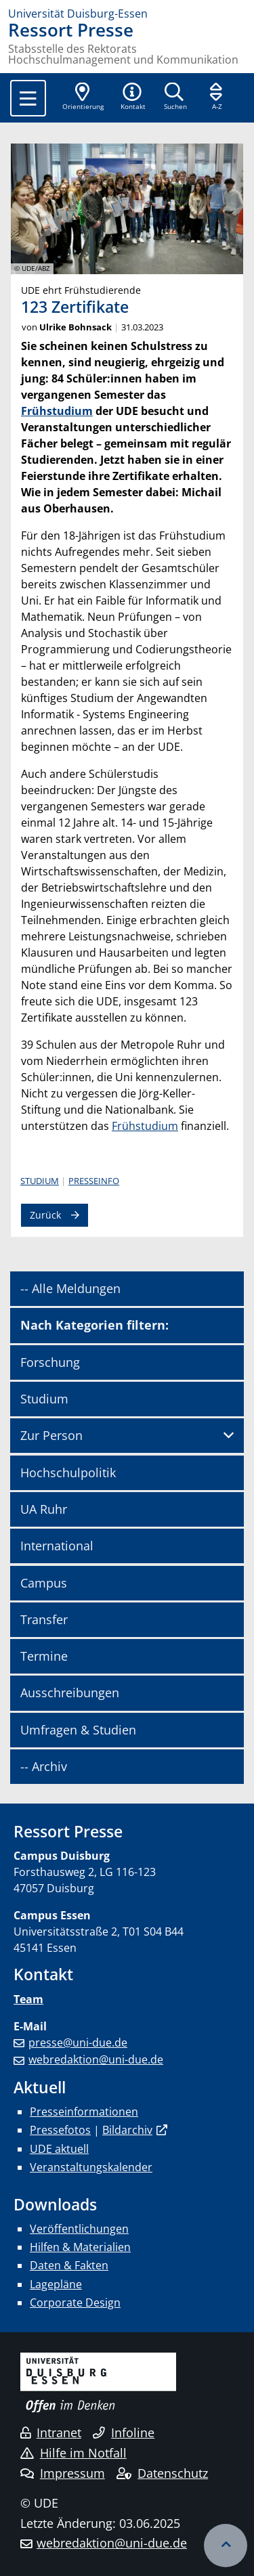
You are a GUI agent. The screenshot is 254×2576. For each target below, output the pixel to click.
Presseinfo (93, 1181)
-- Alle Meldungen (70, 1288)
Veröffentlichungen (79, 2228)
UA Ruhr (43, 1509)
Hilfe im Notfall (73, 2453)
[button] (133, 97)
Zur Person (51, 1435)
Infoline (123, 2432)
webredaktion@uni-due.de (95, 2059)
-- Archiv (43, 1766)
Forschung (50, 1362)
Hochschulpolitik (68, 1472)
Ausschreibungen (69, 1692)
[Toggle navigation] (28, 98)
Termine (44, 1656)
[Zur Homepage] (127, 13)
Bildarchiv (127, 2129)
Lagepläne (56, 2284)
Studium (39, 1181)
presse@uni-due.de (77, 2042)
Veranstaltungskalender (91, 2167)
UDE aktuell (59, 2148)
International (56, 1545)
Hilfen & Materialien (80, 2247)
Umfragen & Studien (78, 1730)
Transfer (44, 1619)
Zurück (45, 1214)
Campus (43, 1583)
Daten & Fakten (69, 2265)
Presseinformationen (84, 2111)
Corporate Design (75, 2302)
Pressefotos (60, 2129)
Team (28, 1999)
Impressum (62, 2473)
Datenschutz (162, 2473)
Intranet (50, 2432)
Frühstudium (57, 410)
